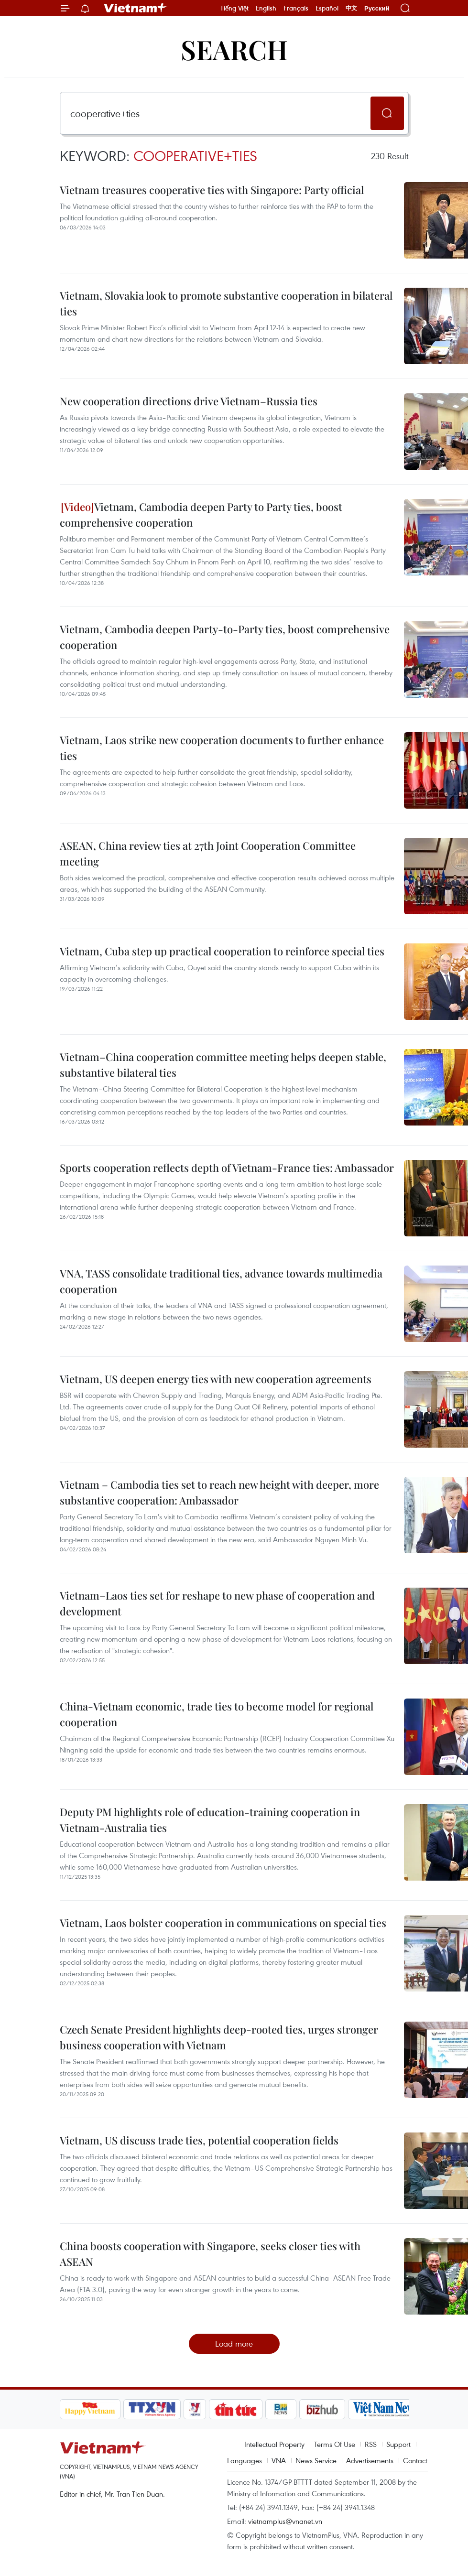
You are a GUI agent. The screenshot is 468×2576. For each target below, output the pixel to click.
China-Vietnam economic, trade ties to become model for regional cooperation (216, 1714)
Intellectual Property (274, 2444)
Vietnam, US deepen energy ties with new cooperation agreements (215, 1379)
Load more (234, 2343)
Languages (244, 2460)
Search (234, 49)
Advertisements (369, 2460)
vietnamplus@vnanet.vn (285, 2521)
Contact (415, 2460)
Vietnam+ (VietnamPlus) (136, 8)
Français (295, 8)
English (266, 8)
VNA (279, 2460)
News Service (316, 2460)
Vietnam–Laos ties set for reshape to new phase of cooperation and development (217, 1603)
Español (327, 8)
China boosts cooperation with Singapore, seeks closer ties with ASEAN (210, 2254)
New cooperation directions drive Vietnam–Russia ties (188, 401)
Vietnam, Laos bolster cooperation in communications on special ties (223, 1923)
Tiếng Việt (234, 8)
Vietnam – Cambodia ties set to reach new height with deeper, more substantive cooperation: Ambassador (219, 1492)
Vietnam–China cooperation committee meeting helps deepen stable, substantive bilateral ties (223, 1065)
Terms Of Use (334, 2444)
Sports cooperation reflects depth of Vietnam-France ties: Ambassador (227, 1167)
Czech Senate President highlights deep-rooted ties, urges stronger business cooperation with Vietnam (219, 2037)
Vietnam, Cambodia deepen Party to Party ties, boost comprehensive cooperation (201, 514)
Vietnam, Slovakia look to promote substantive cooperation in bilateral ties (226, 303)
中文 (351, 8)
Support (398, 2444)
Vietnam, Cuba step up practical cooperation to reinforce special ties (222, 951)
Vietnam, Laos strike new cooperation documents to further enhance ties (222, 748)
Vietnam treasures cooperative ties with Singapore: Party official (212, 190)
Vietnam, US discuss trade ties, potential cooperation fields (199, 2140)
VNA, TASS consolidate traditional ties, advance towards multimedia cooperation (221, 1281)
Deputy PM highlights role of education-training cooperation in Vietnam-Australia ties (210, 1820)
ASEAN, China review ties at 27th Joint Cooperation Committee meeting (208, 853)
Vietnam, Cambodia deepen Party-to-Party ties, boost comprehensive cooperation (225, 637)
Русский (377, 8)
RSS (371, 2444)
